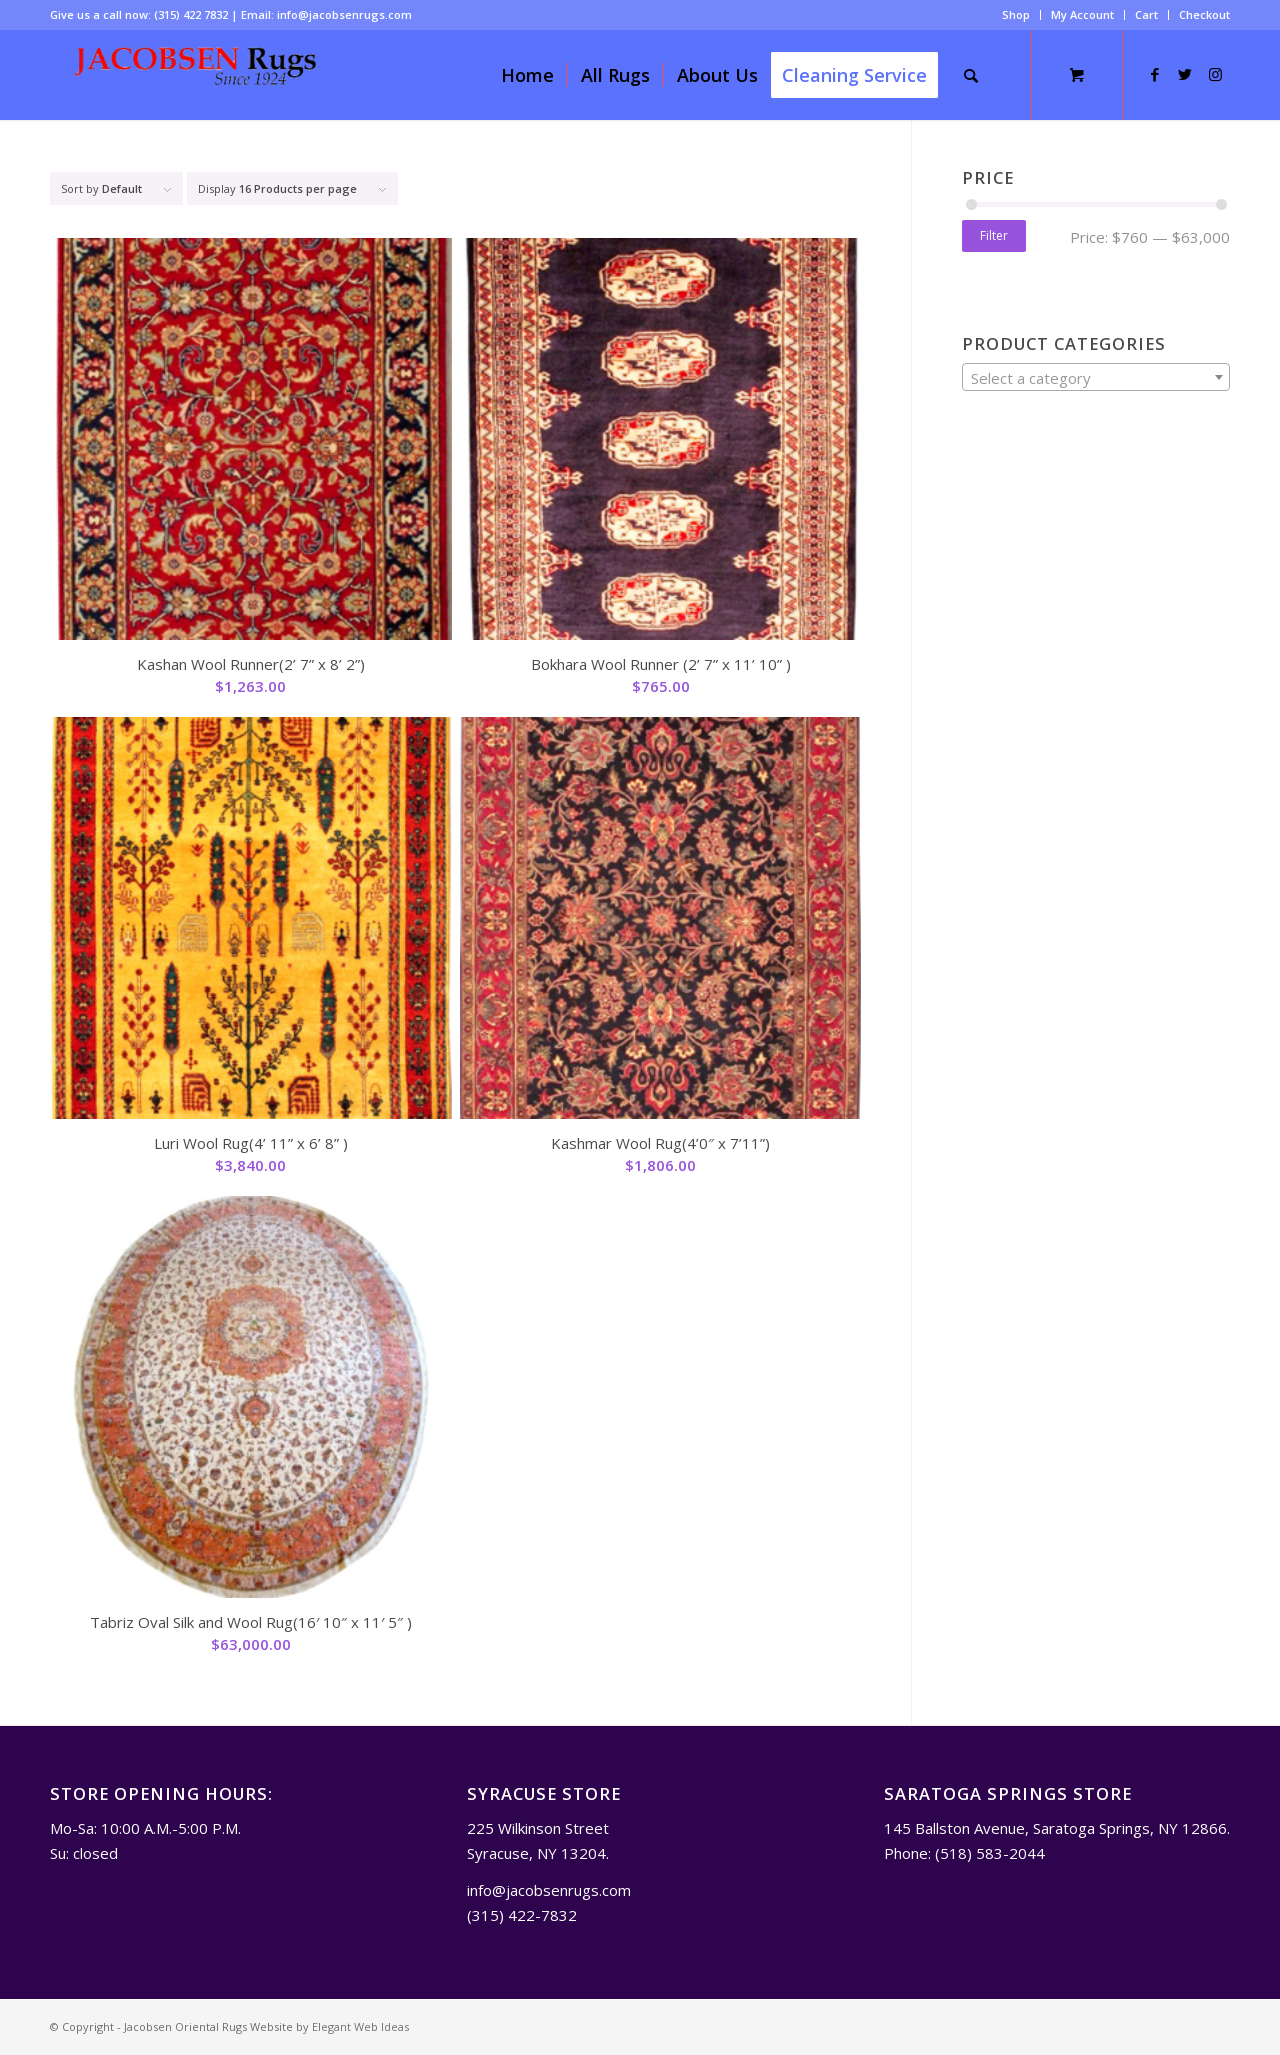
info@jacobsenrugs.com (344, 14)
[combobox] (1096, 377)
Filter (994, 235)
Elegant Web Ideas (360, 2026)
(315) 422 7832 (191, 14)
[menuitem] (1016, 15)
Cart (1146, 14)
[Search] (971, 75)
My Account (1082, 14)
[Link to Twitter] (1185, 74)
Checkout (1204, 14)
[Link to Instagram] (1215, 74)
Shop (1016, 14)
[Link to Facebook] (1155, 74)
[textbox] (1096, 378)
